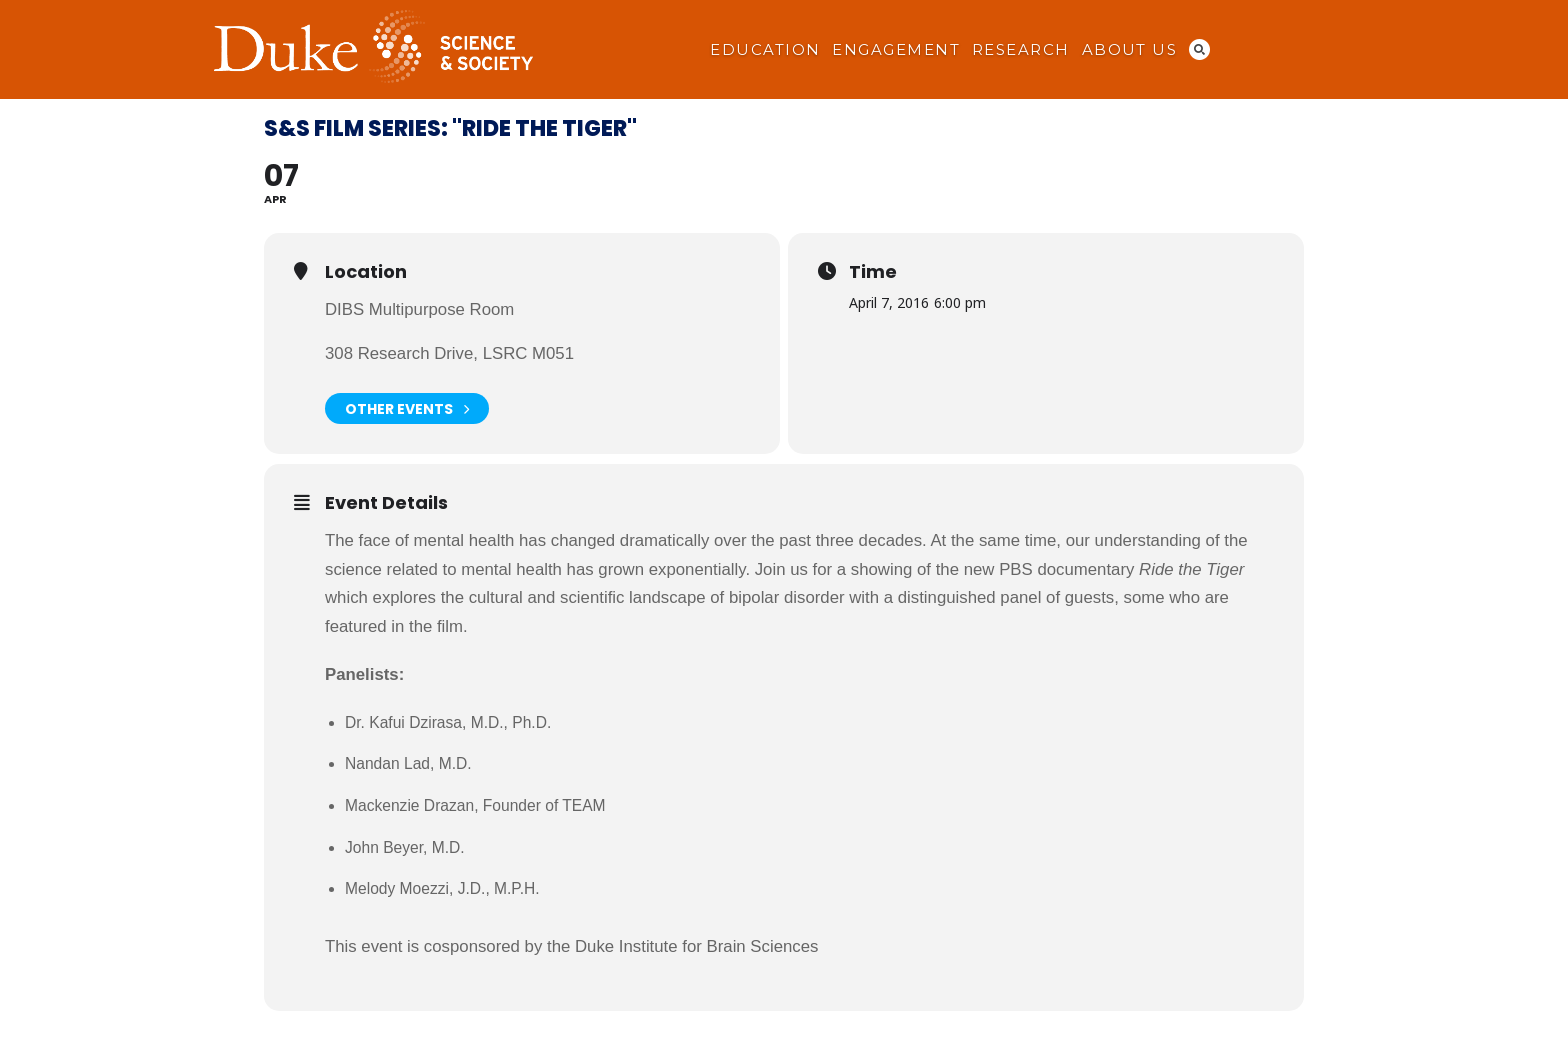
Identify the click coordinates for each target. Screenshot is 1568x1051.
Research (1021, 50)
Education (765, 50)
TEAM (583, 805)
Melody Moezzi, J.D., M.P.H (440, 888)
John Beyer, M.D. (405, 847)
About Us (1130, 50)
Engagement (896, 50)
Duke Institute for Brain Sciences (696, 946)
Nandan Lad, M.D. (408, 763)
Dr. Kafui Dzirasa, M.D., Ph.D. (448, 722)
